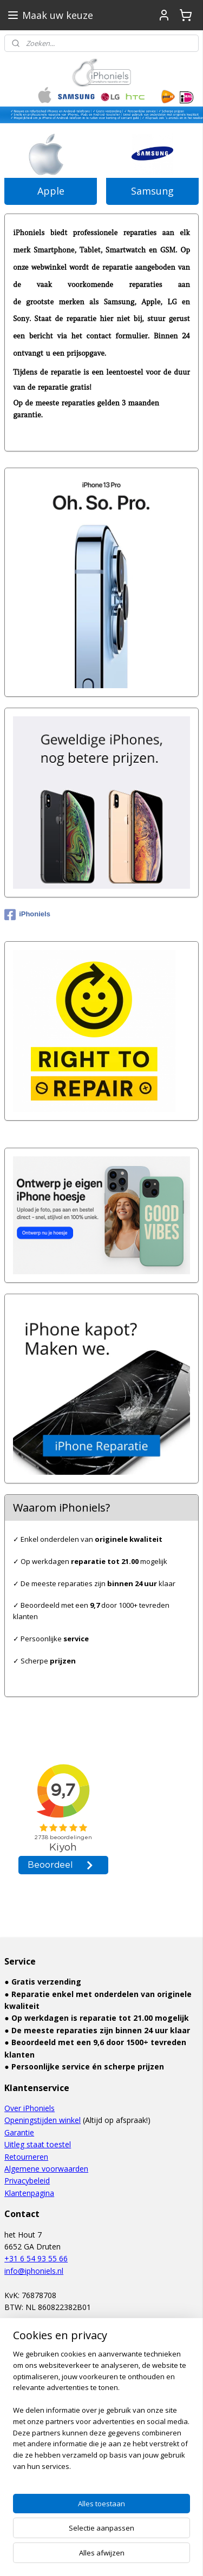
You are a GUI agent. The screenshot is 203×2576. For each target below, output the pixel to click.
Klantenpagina (29, 2193)
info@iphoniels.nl (33, 2271)
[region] (101, 2496)
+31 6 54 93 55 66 (36, 2258)
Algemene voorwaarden (46, 2169)
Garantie (19, 2132)
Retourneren (26, 2157)
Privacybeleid (27, 2180)
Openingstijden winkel (42, 2120)
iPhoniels (27, 914)
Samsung (152, 191)
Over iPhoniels (29, 2108)
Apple (50, 191)
